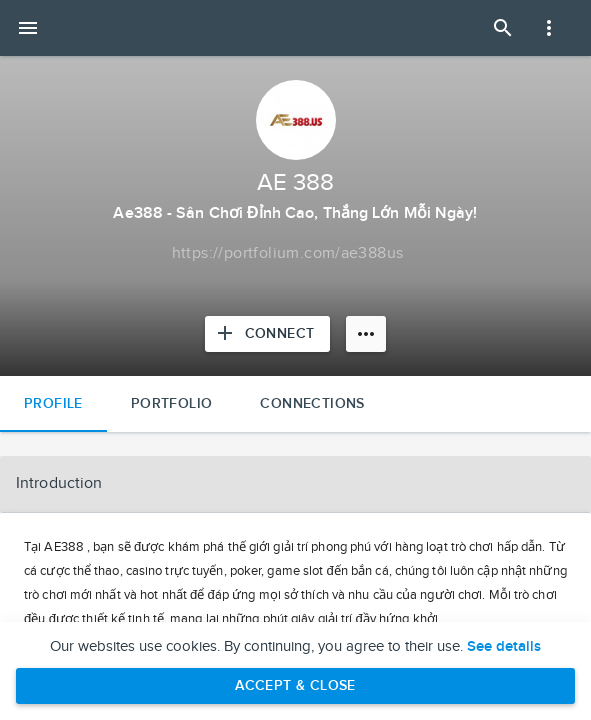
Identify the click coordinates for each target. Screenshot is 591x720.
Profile (53, 403)
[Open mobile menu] (28, 28)
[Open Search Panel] (503, 28)
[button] (295, 484)
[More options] (366, 334)
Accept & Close (295, 685)
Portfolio (172, 403)
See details (504, 647)
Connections (312, 403)
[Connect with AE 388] (268, 334)
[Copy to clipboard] (288, 254)
